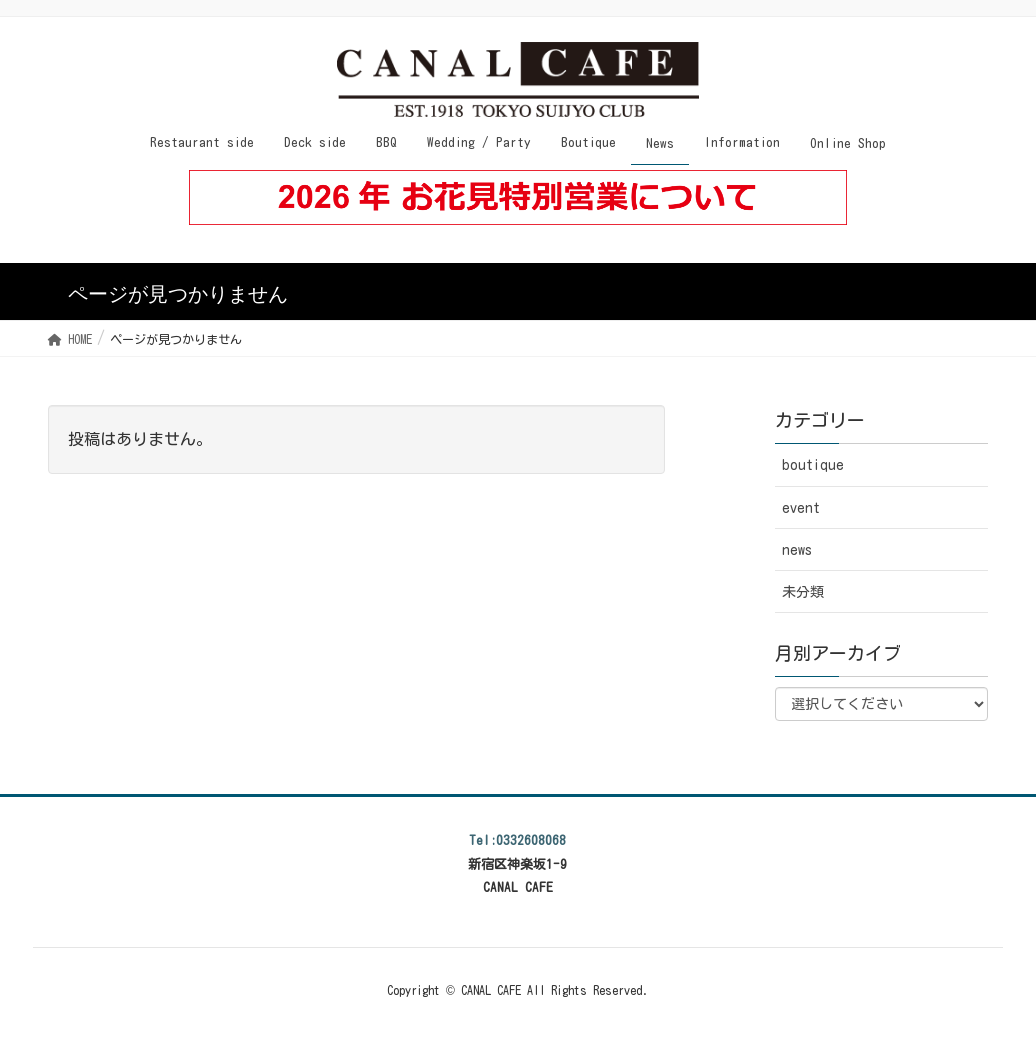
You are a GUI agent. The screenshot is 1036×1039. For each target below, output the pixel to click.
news (797, 550)
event (801, 508)
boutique (813, 465)
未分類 (803, 592)
